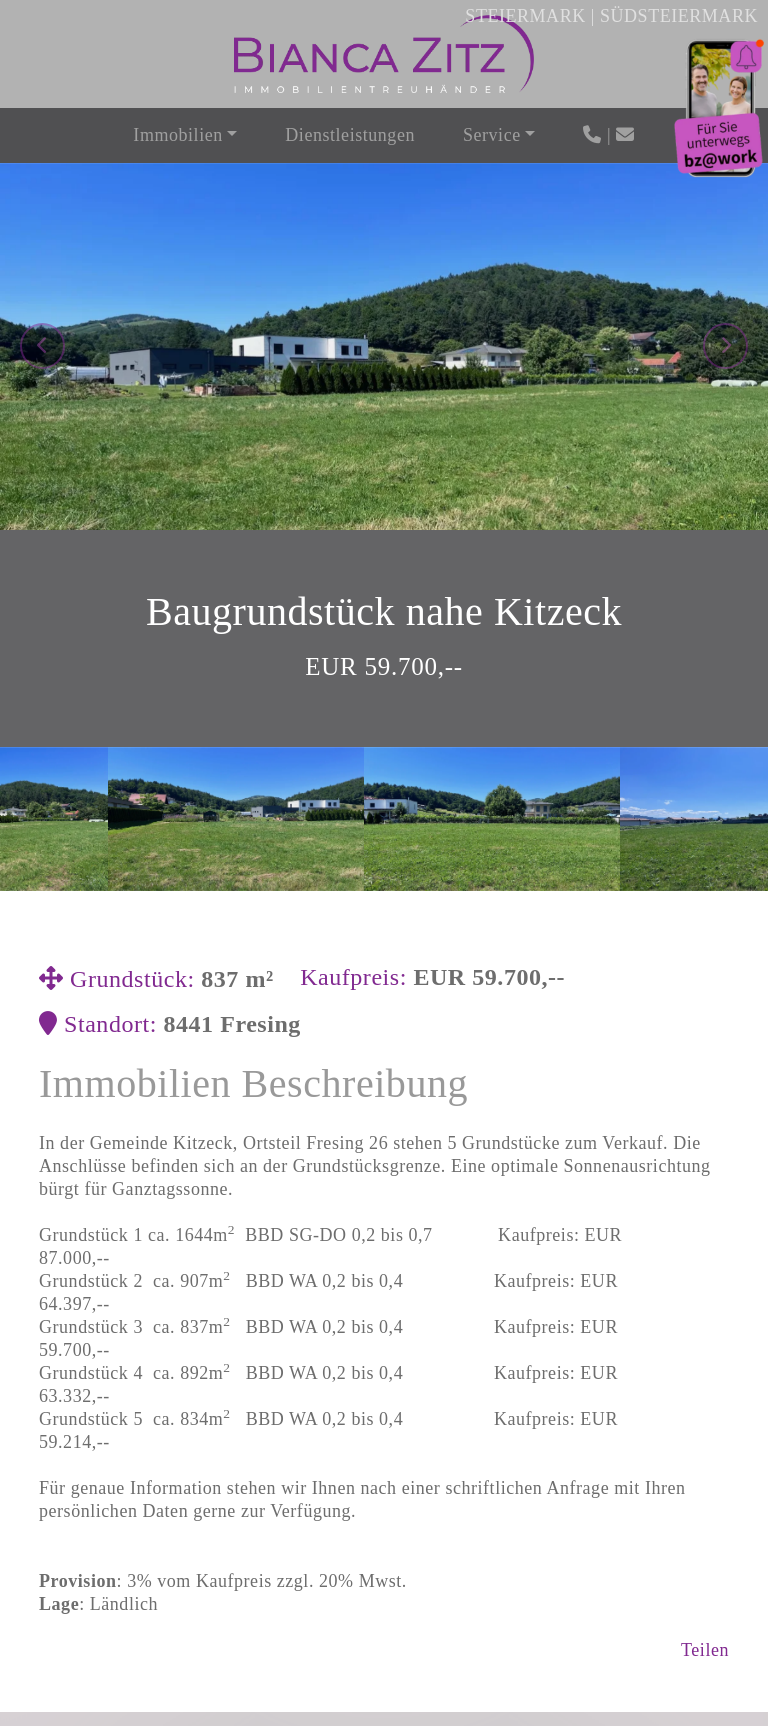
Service (492, 135)
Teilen (705, 1364)
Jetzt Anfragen (384, 1659)
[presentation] (42, 203)
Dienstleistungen (350, 135)
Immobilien (177, 135)
